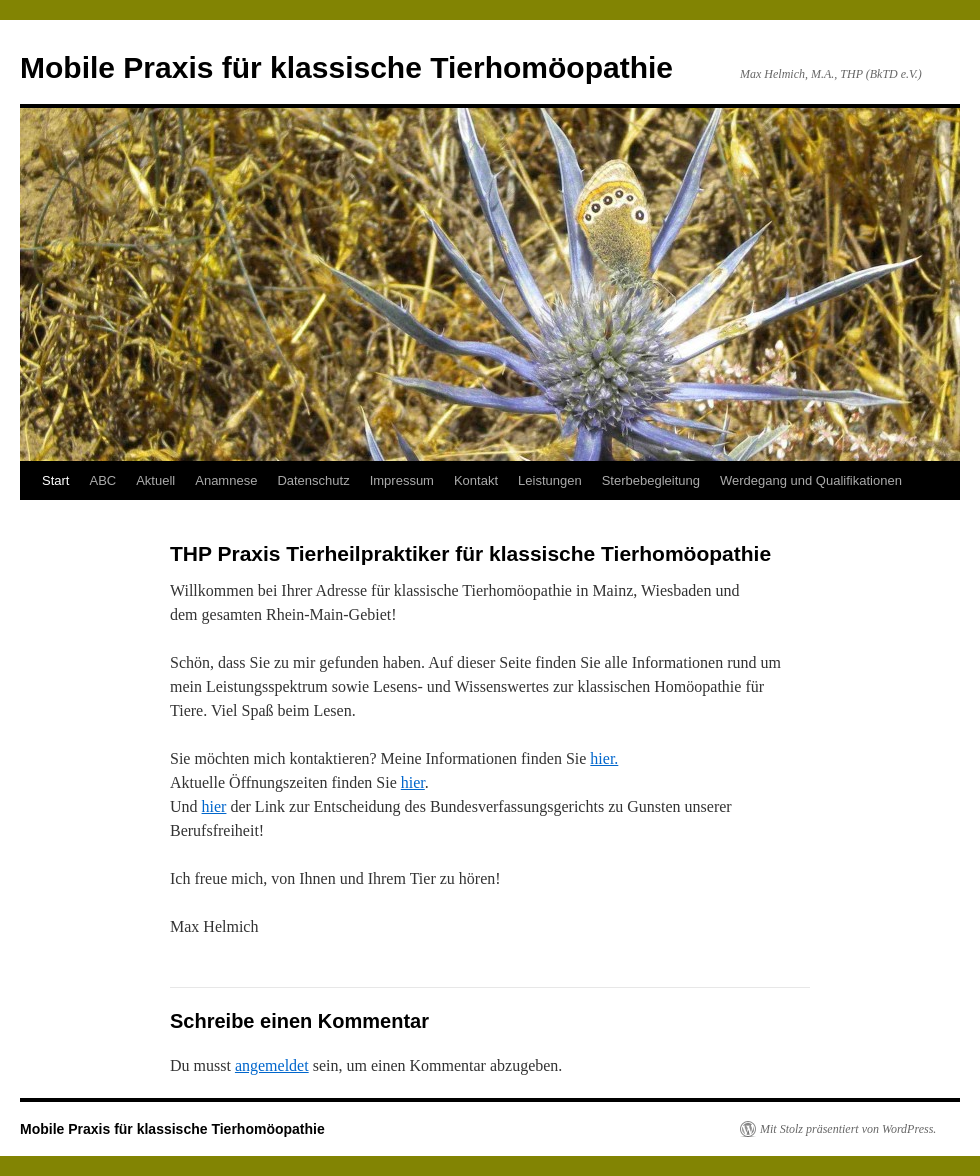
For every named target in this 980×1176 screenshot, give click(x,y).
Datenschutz (313, 480)
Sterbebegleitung (651, 480)
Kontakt (476, 480)
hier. (604, 758)
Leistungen (550, 480)
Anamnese (226, 480)
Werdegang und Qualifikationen (811, 480)
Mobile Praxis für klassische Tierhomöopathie (346, 67)
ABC (102, 480)
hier (413, 782)
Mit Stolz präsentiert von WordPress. (848, 1129)
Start (55, 480)
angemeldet (272, 1065)
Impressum (402, 480)
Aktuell (155, 480)
